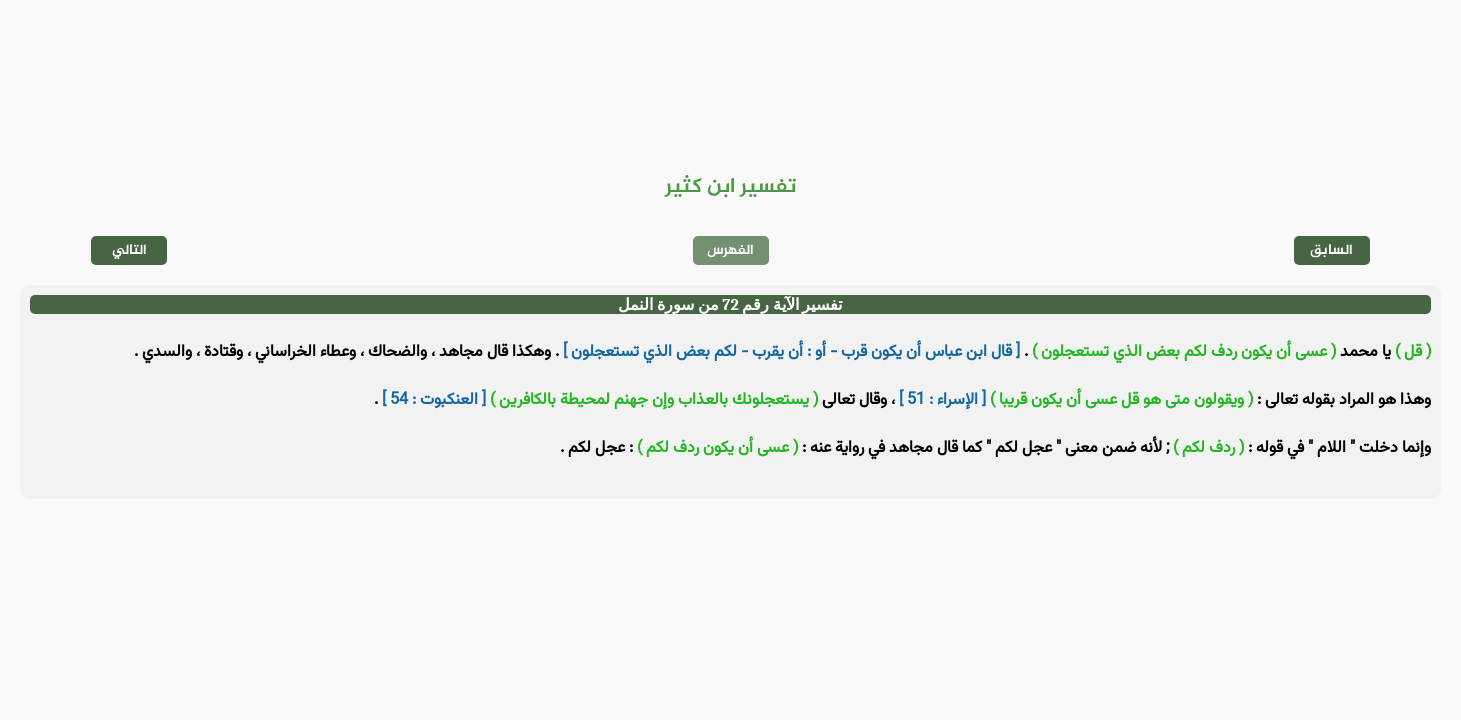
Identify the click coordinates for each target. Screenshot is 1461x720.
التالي (129, 250)
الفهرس (730, 250)
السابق (1331, 250)
